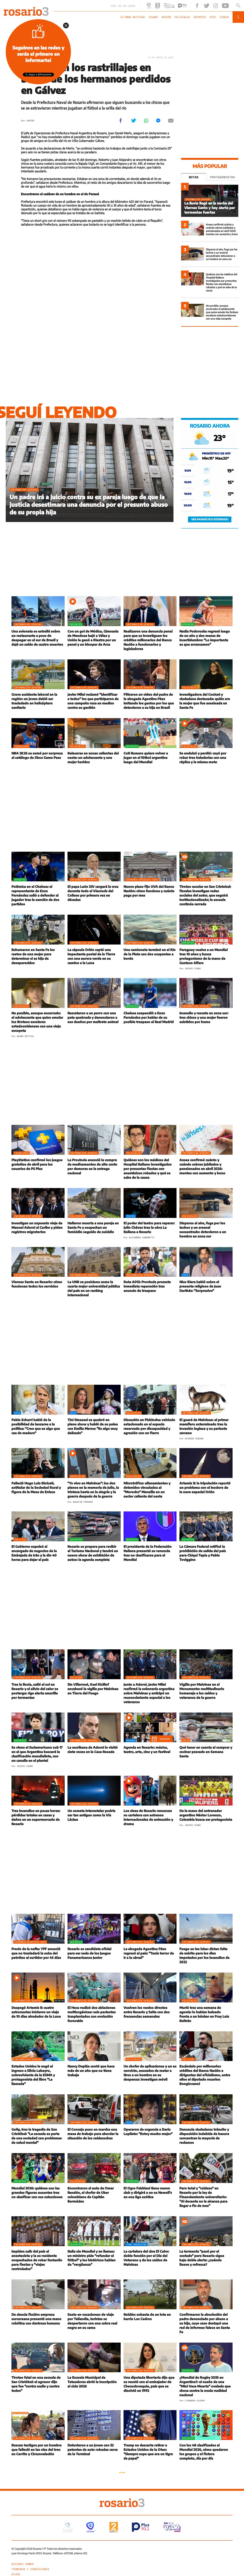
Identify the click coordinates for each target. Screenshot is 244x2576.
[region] (122, 39)
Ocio (213, 17)
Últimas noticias (132, 17)
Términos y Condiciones (30, 2569)
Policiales (182, 17)
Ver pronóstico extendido (209, 519)
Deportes (200, 17)
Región (166, 17)
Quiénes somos (22, 2564)
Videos (224, 17)
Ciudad (153, 17)
